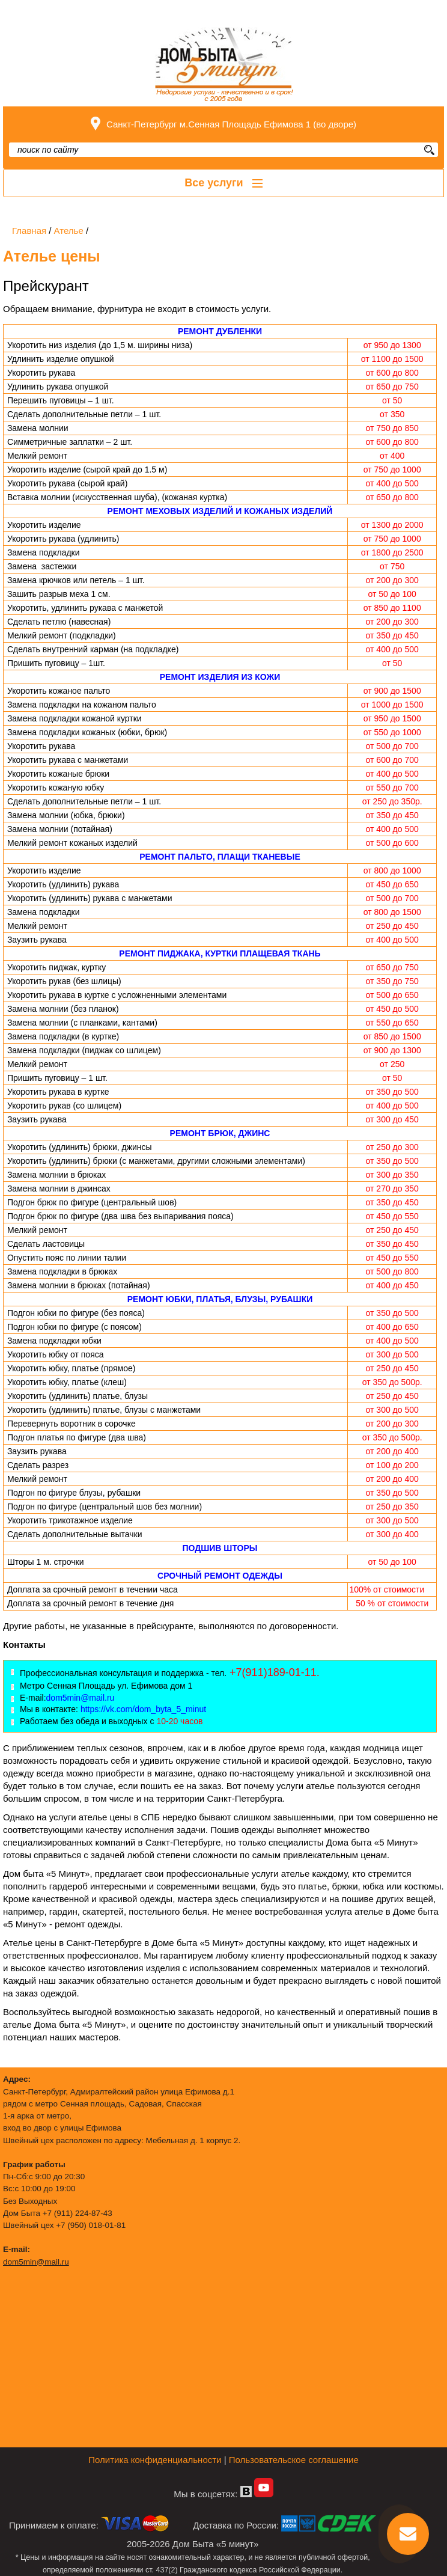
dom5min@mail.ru (36, 2261)
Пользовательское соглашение (294, 2460)
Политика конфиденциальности (154, 2460)
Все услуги (223, 183)
